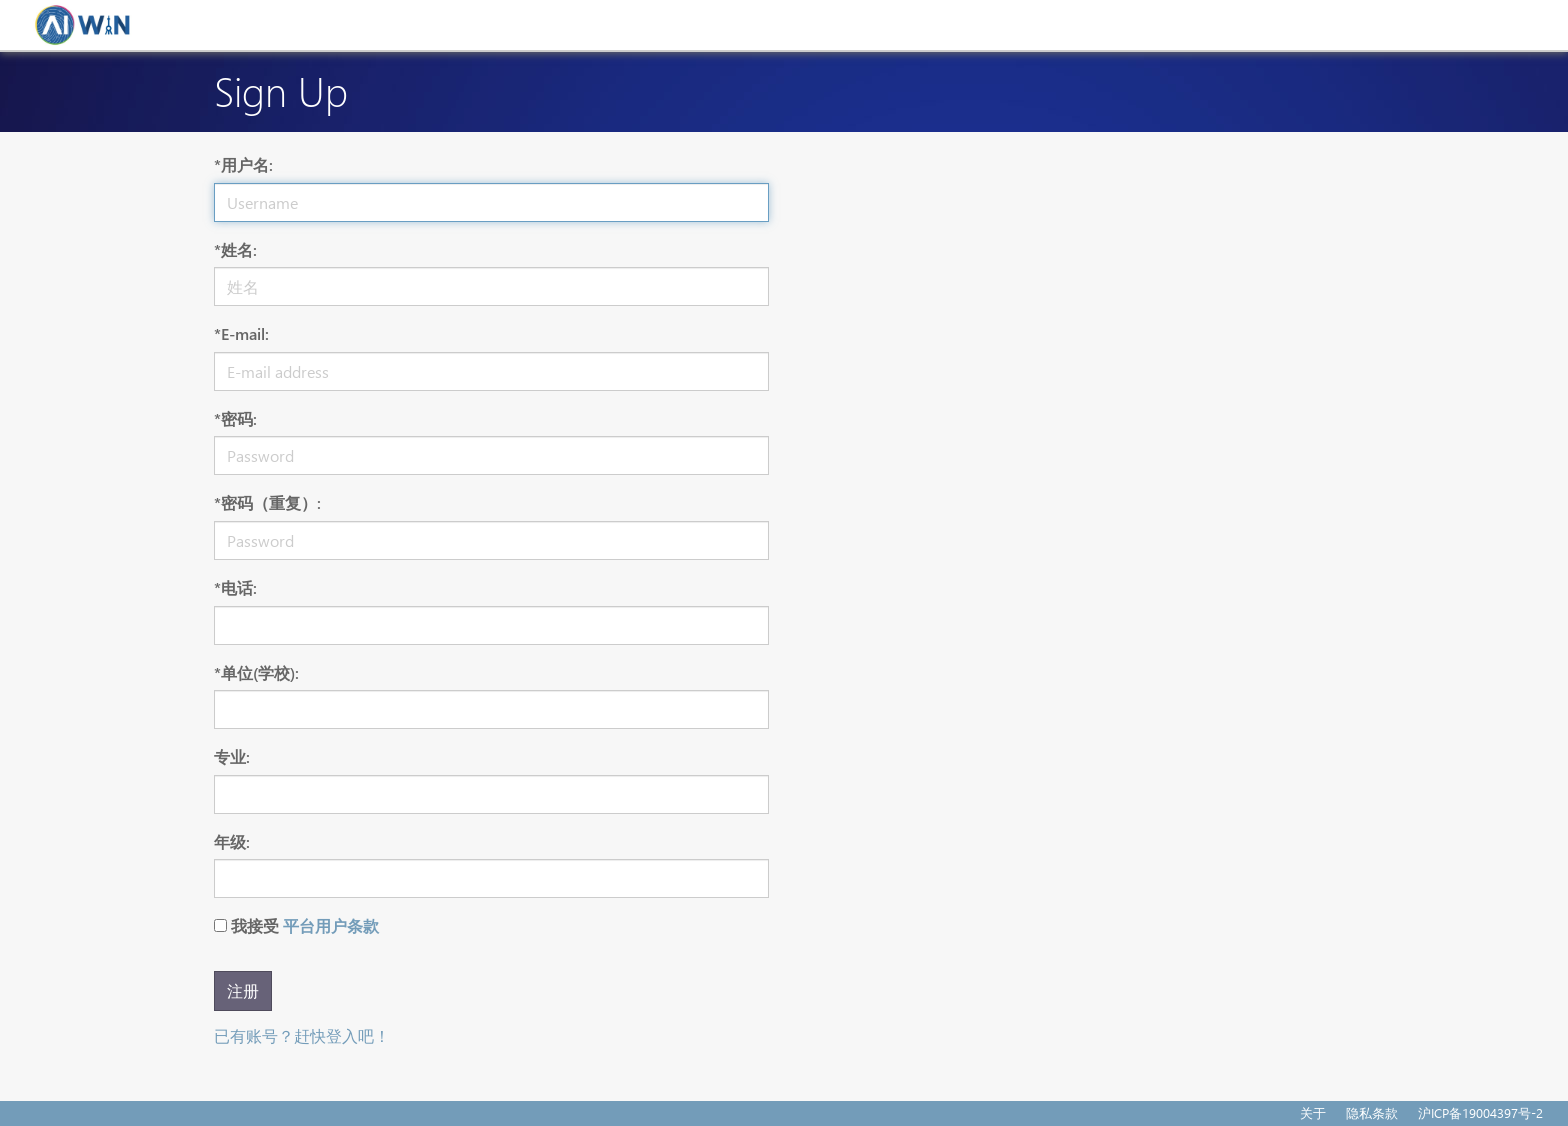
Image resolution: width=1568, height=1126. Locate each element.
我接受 (305, 925)
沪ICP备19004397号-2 (1480, 1112)
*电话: (235, 587)
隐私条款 (1372, 1112)
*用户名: (243, 164)
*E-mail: (241, 333)
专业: (232, 756)
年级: (232, 841)
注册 (243, 990)
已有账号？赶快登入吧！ (302, 1035)
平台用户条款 (331, 925)
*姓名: (235, 249)
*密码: (235, 418)
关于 (1313, 1112)
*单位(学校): (256, 672)
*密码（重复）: (267, 502)
